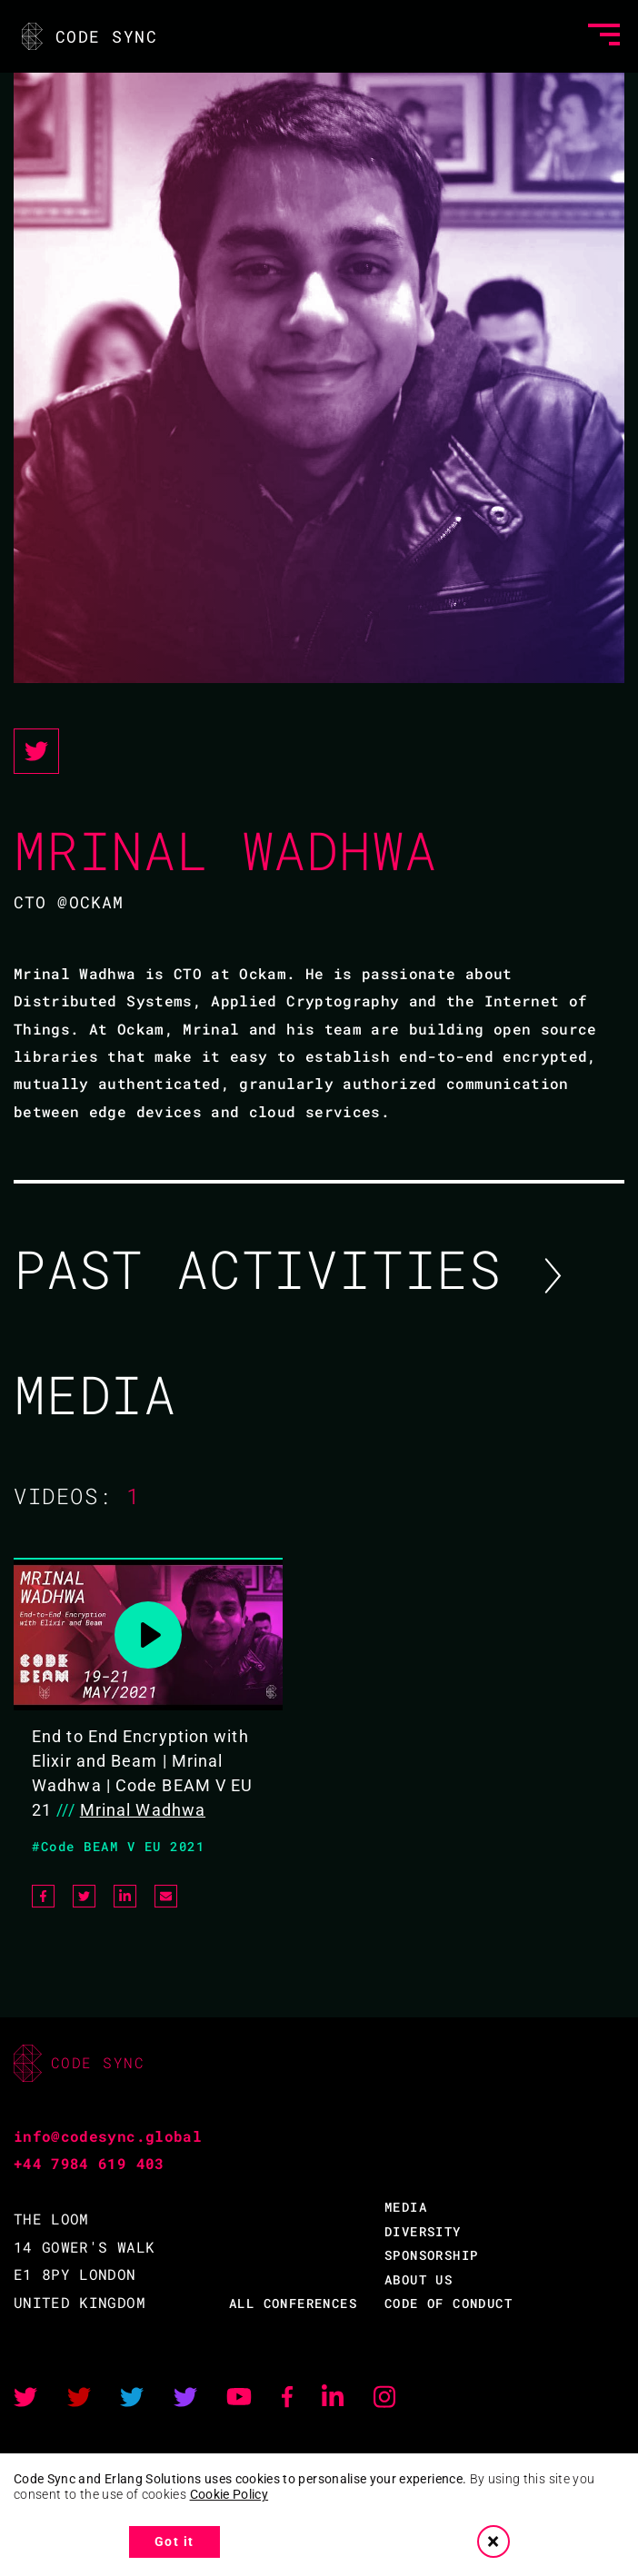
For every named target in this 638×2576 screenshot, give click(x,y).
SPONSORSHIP (431, 2255)
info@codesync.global (108, 2135)
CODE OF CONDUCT (448, 2303)
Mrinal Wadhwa (142, 1809)
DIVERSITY (423, 2231)
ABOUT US (418, 2279)
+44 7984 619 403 (89, 2163)
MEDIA (405, 2206)
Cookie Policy (229, 2494)
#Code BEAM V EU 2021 (118, 1846)
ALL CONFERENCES (293, 2303)
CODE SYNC (87, 36)
